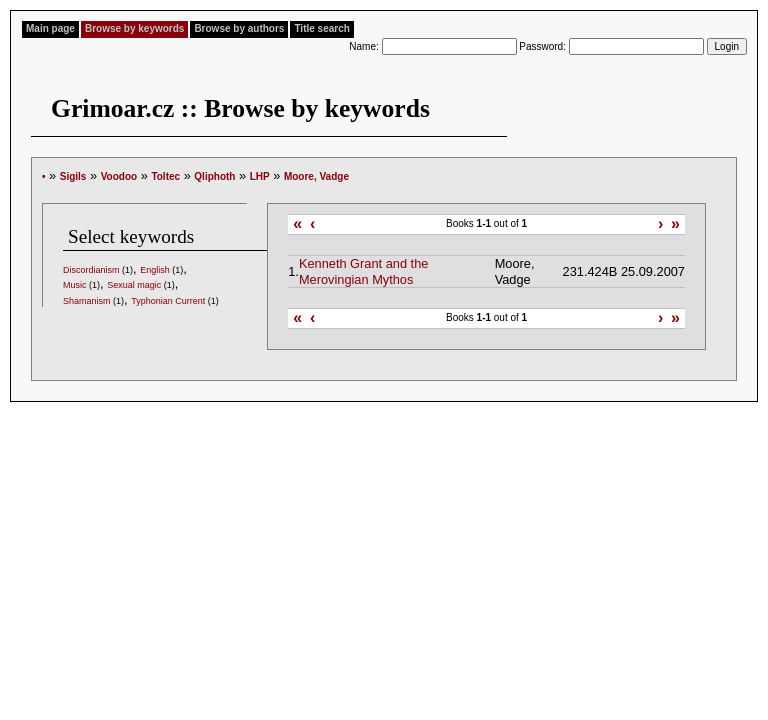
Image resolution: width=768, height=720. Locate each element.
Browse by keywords (134, 28)
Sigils (73, 176)
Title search (321, 28)
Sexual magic (134, 285)
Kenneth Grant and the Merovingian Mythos (364, 271)
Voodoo (119, 176)
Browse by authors (239, 28)
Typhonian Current (168, 301)
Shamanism (87, 301)
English (155, 270)
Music (75, 285)
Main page (50, 28)
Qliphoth (214, 176)
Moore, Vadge (316, 176)
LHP (260, 176)
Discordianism (91, 270)
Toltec (165, 176)
